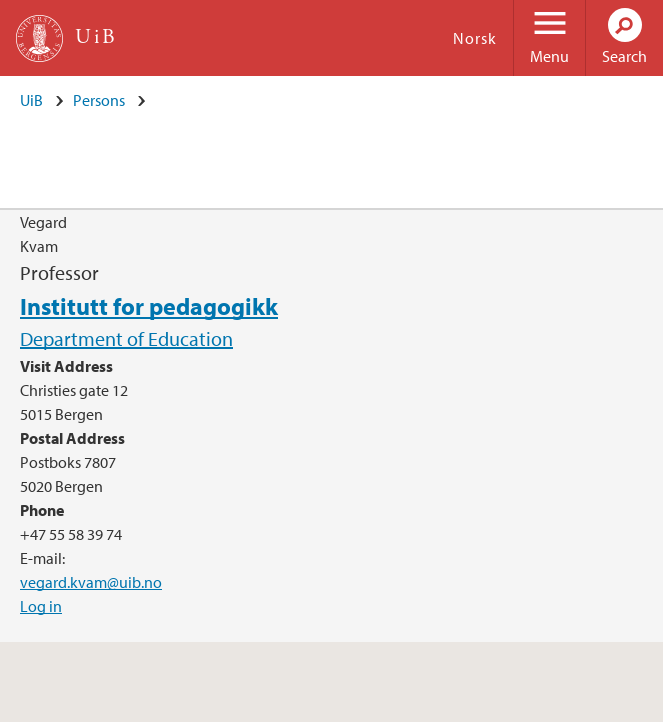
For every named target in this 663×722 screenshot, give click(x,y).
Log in (41, 606)
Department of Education (126, 338)
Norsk (475, 38)
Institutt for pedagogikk (149, 306)
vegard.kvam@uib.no (91, 582)
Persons (99, 100)
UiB (31, 100)
